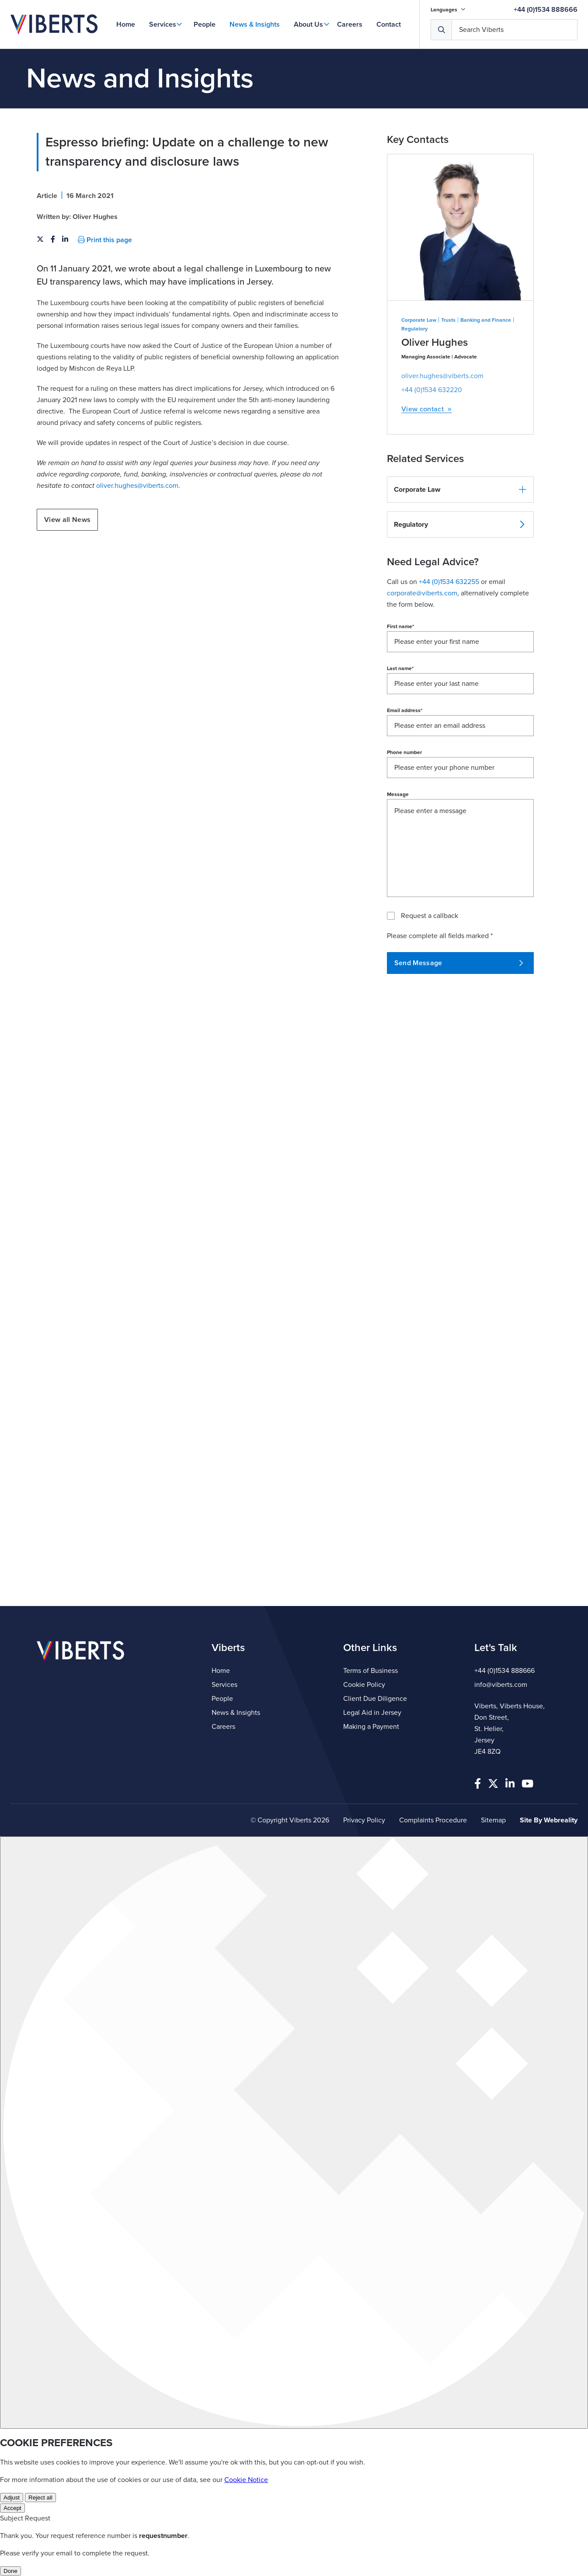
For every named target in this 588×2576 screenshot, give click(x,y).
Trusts (448, 320)
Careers (349, 24)
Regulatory (414, 329)
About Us (308, 24)
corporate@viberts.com (422, 593)
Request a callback (429, 916)
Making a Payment (371, 1726)
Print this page (105, 240)
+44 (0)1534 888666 (546, 9)
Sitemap (493, 1820)
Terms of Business (370, 1670)
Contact (388, 24)
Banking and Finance (485, 320)
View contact (426, 409)
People (205, 24)
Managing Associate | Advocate (439, 357)
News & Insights (255, 24)
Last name (400, 668)
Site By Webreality (549, 1820)
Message (398, 794)
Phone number (404, 752)
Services (162, 24)
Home (125, 24)
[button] (460, 489)
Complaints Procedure (433, 1820)
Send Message (458, 963)
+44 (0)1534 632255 (449, 581)
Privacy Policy (364, 1820)
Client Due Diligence (375, 1698)
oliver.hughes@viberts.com (137, 485)
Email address (404, 710)
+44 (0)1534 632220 (431, 390)
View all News (67, 519)
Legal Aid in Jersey (372, 1712)
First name (400, 626)
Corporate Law (418, 320)
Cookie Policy (364, 1684)
